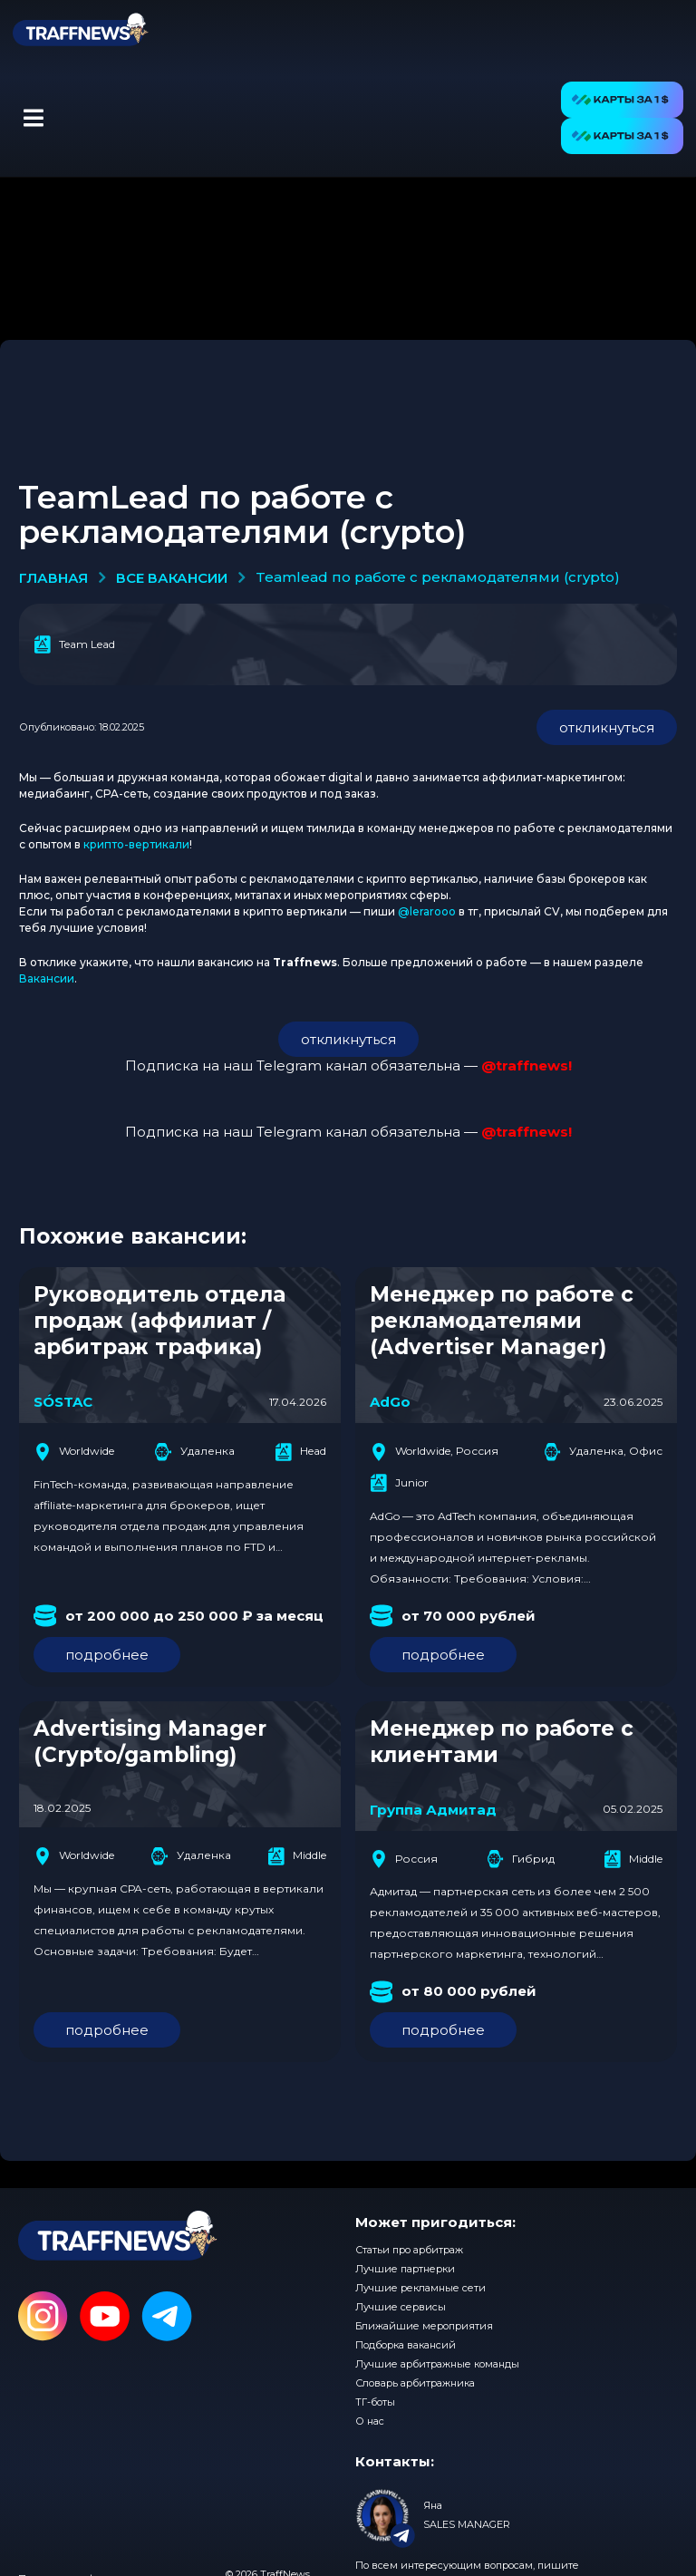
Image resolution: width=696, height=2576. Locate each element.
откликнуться (606, 727)
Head (300, 1452)
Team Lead (74, 644)
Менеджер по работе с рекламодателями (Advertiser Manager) (501, 1321)
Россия (404, 1859)
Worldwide (74, 1452)
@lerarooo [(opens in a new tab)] (427, 911)
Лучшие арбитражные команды (437, 2364)
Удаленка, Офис (603, 1452)
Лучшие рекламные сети (420, 2287)
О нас (369, 2421)
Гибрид (521, 1859)
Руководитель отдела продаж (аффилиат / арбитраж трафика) (159, 1321)
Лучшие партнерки (405, 2268)
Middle (296, 1856)
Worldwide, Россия (434, 1452)
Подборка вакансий (405, 2345)
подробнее (107, 1654)
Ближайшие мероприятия (424, 2325)
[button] (33, 118)
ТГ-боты (375, 2402)
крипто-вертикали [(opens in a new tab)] (136, 844)
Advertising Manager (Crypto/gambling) (150, 1741)
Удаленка (195, 1452)
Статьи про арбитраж (409, 2249)
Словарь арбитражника (415, 2383)
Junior (399, 1483)
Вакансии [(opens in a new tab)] (46, 978)
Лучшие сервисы (400, 2306)
